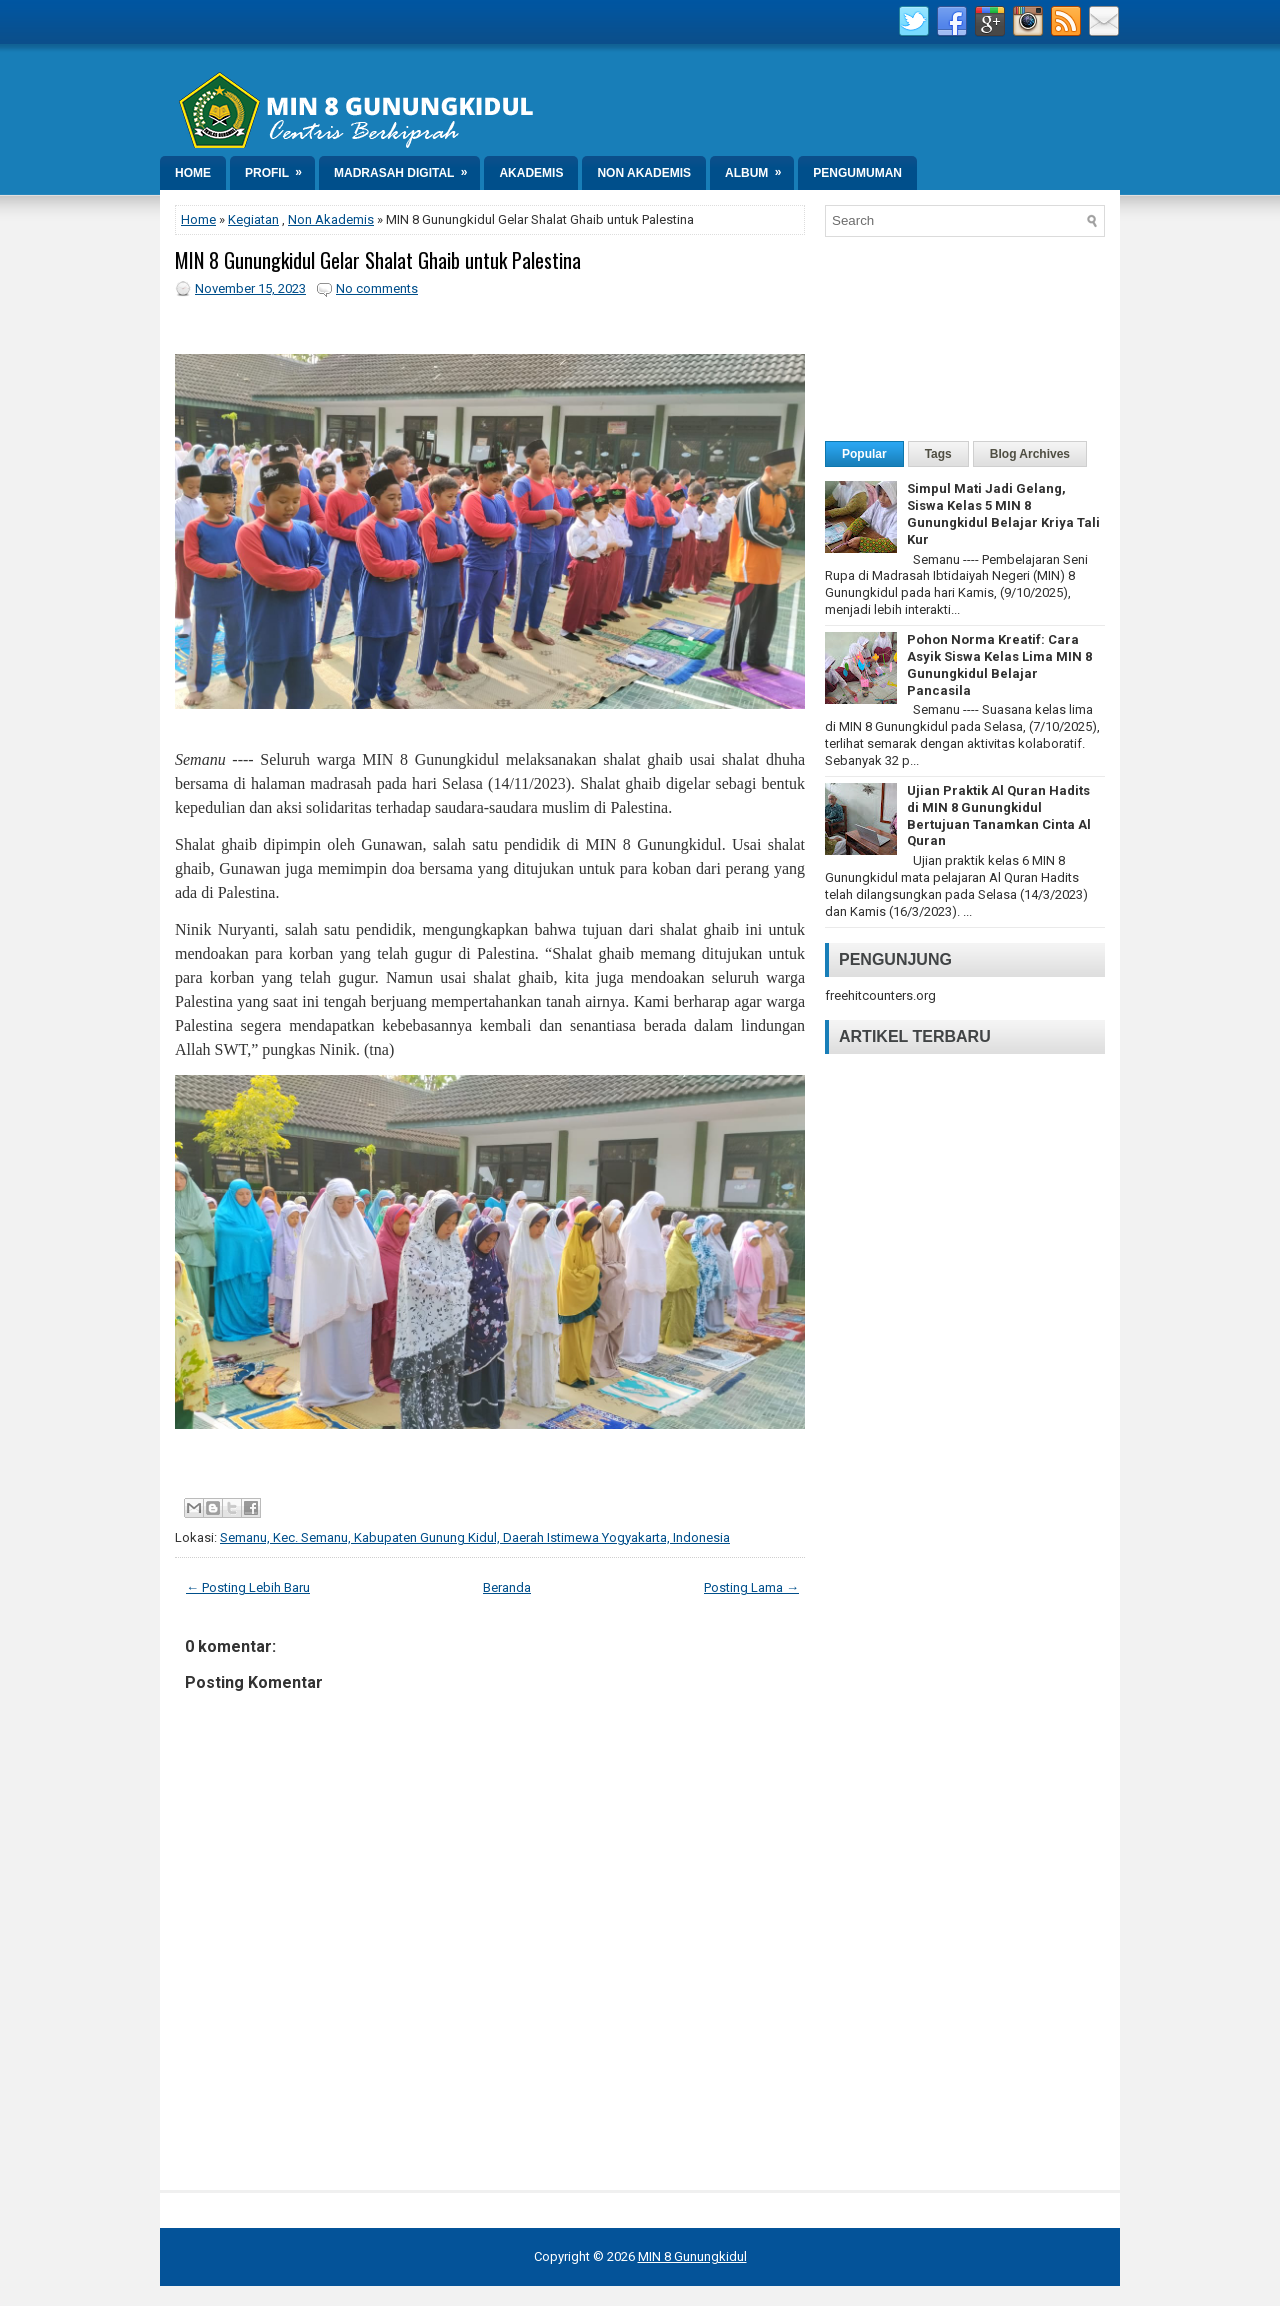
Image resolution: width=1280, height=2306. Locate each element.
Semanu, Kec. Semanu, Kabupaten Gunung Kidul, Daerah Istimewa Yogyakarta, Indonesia (475, 1537)
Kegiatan (253, 219)
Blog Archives (1030, 454)
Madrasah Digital (407, 168)
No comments (377, 288)
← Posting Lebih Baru (248, 1587)
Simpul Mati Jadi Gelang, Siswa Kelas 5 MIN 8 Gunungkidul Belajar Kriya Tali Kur (1003, 514)
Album (759, 168)
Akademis (531, 173)
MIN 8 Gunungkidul (692, 2256)
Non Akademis (644, 173)
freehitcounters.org (880, 995)
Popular (864, 454)
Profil (280, 168)
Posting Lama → (751, 1587)
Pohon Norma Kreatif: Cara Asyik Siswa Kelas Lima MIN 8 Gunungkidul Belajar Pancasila (999, 665)
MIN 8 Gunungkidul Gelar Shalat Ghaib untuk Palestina (378, 260)
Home (193, 173)
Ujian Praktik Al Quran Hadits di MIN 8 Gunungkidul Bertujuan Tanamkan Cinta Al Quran (999, 816)
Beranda (507, 1587)
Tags (938, 454)
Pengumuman (857, 173)
